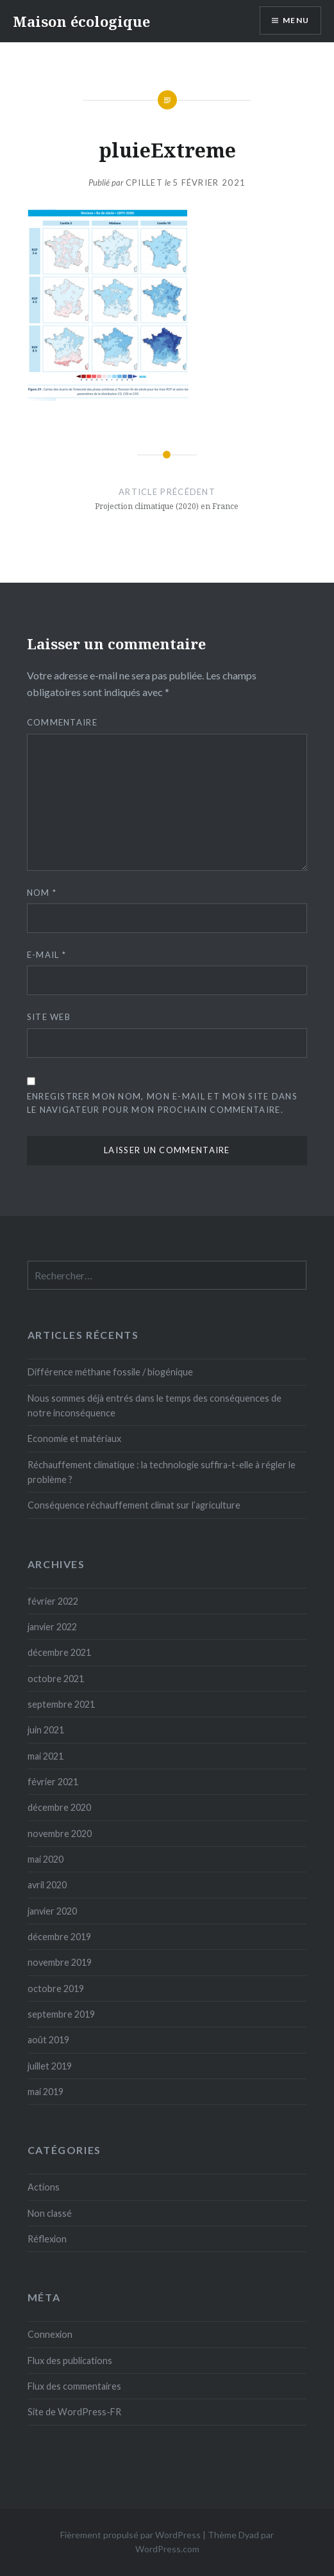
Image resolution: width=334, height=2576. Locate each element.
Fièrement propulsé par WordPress (130, 2534)
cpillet (144, 182)
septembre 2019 (61, 2014)
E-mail (46, 955)
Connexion (50, 2334)
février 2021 (53, 1781)
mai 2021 (45, 1756)
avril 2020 (47, 1884)
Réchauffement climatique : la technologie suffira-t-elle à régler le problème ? (162, 1472)
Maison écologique (81, 21)
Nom (42, 892)
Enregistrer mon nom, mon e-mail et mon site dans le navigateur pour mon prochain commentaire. (162, 1103)
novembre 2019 (60, 1962)
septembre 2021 (61, 1704)
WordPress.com (167, 2548)
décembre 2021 (59, 1652)
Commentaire (62, 722)
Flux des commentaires (74, 2386)
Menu (296, 20)
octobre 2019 (56, 1988)
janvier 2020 (52, 1911)
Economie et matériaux (74, 1438)
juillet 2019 (50, 2066)
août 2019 (48, 2039)
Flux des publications (70, 2360)
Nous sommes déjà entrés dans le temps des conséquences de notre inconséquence (154, 1405)
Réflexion (47, 2238)
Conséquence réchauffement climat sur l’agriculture (134, 1505)
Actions (44, 2187)
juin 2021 (46, 1729)
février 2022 (53, 1601)
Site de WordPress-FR (74, 2411)
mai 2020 (45, 1859)
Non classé (50, 2213)
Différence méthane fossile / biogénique (110, 1371)
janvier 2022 (52, 1626)
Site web (49, 1017)
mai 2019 (45, 2091)
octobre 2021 (56, 1678)
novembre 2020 (60, 1833)
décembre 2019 (59, 1936)
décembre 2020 (59, 1807)
